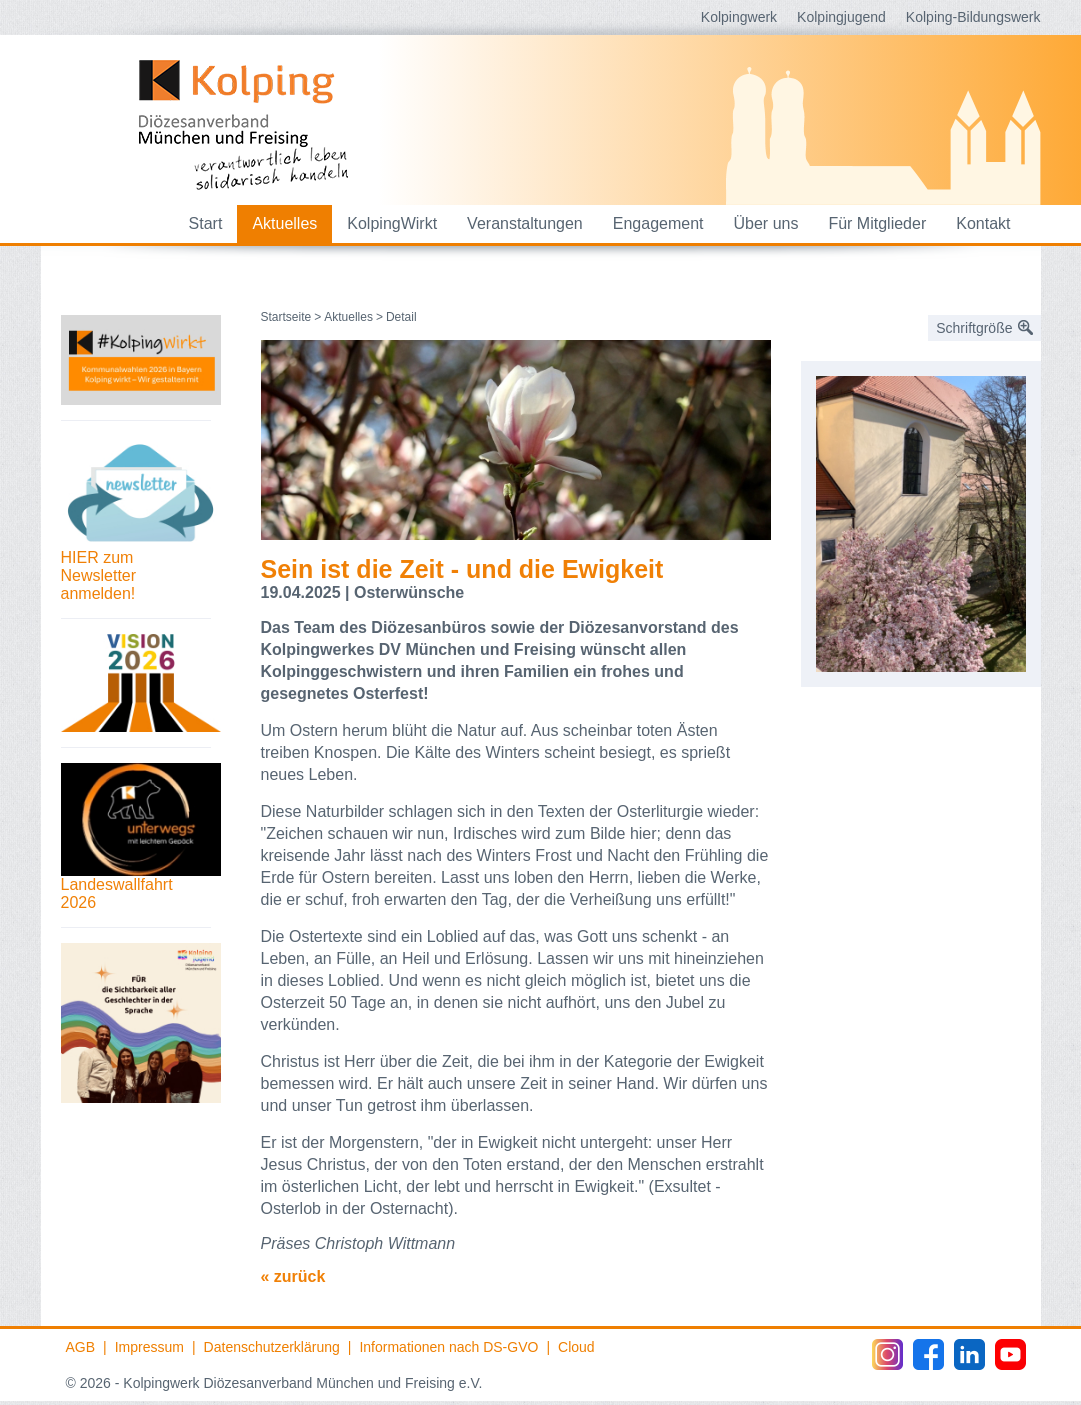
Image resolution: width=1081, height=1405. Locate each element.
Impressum (149, 1347)
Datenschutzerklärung (272, 1347)
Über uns (766, 223)
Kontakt (983, 223)
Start (206, 223)
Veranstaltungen (525, 223)
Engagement (658, 223)
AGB (81, 1347)
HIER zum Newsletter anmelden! (99, 575)
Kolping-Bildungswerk (973, 17)
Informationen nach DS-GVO (448, 1347)
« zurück (293, 1276)
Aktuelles (284, 223)
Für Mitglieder (877, 223)
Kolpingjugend (841, 17)
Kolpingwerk (739, 17)
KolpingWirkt (392, 223)
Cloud (576, 1347)
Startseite (286, 317)
